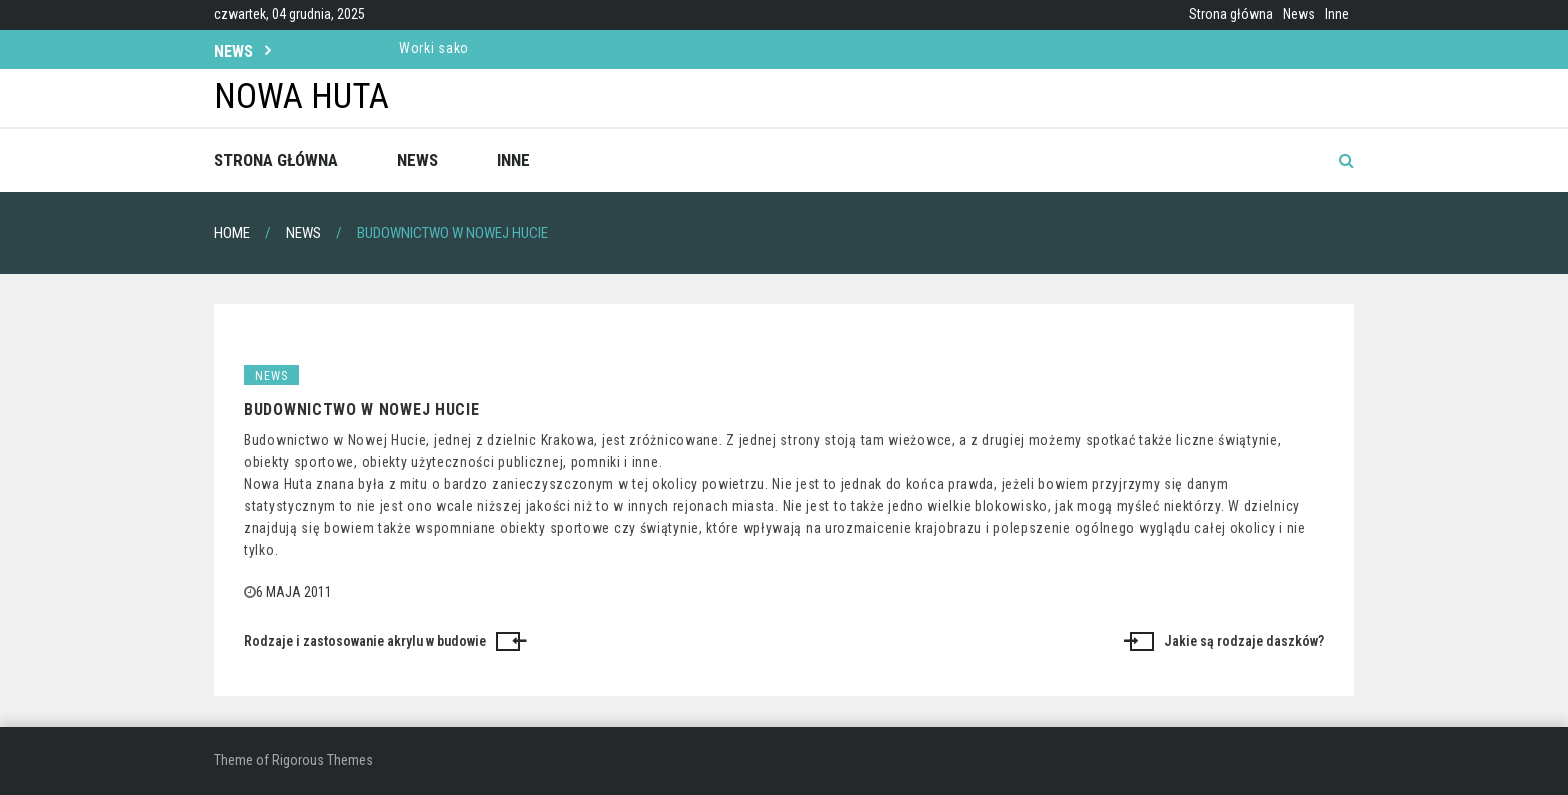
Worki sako (434, 48)
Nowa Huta (301, 96)
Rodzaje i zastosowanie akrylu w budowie (365, 641)
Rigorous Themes (322, 760)
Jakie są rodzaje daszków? (1244, 641)
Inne (1337, 14)
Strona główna (1231, 14)
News (1299, 14)
